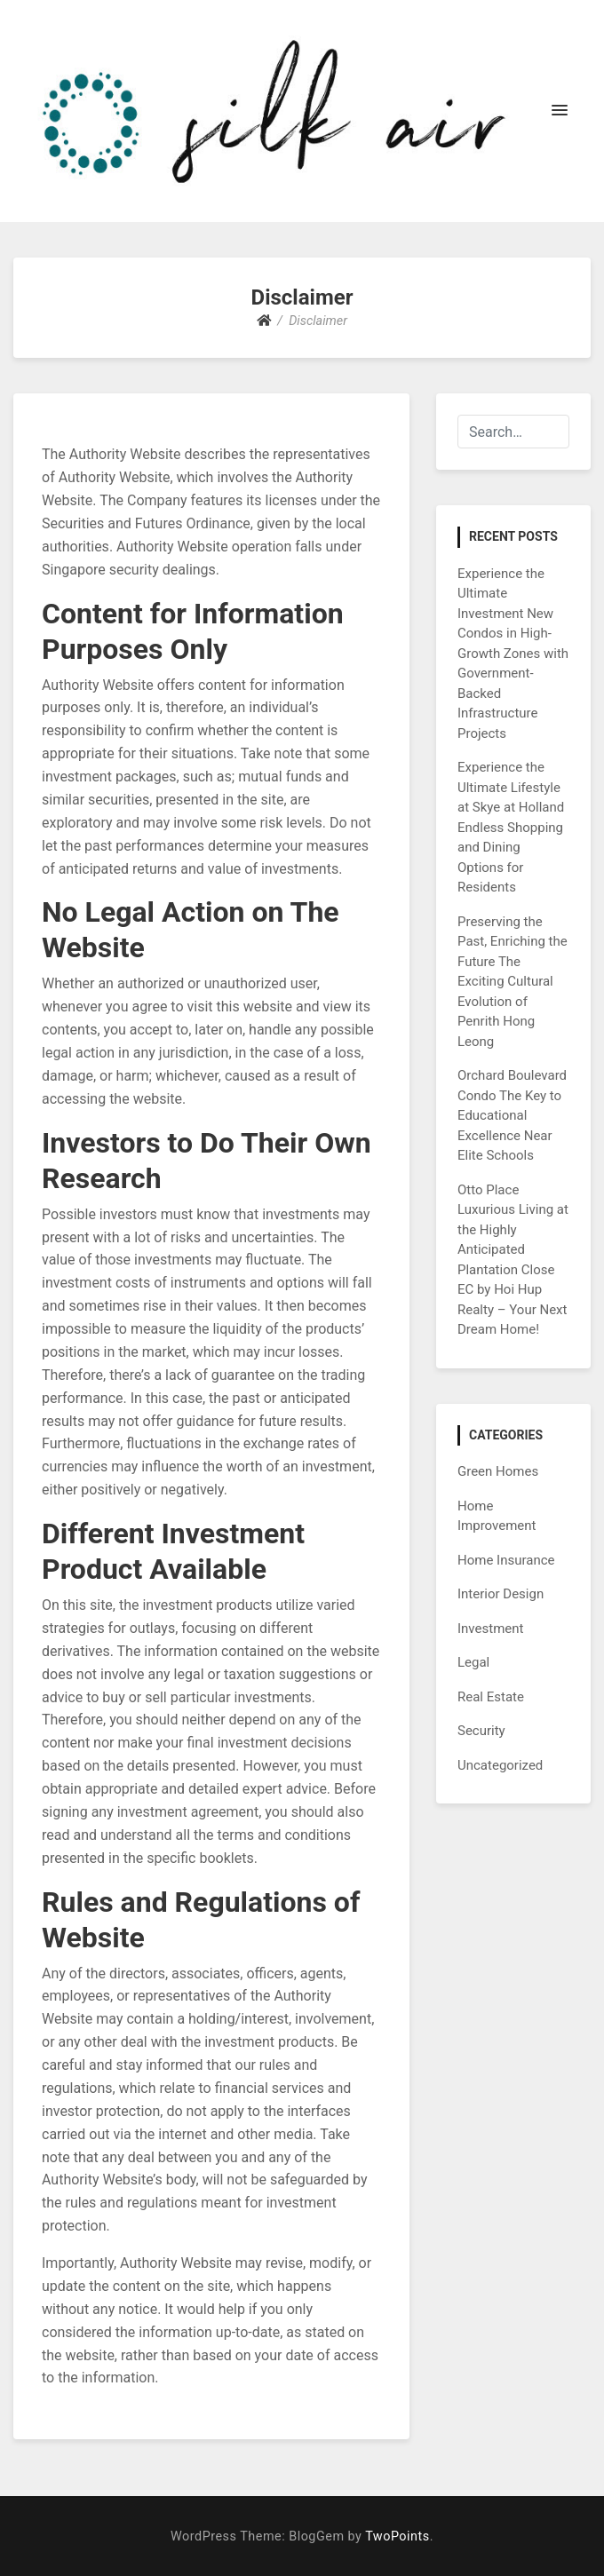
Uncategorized (500, 1765)
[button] (559, 111)
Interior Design (500, 1594)
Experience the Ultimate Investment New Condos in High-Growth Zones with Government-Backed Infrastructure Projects (512, 653)
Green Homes (497, 1471)
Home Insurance (506, 1560)
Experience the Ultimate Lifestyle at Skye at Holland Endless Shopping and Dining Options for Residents (510, 827)
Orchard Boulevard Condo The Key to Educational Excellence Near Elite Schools (512, 1115)
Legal (473, 1662)
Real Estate (490, 1697)
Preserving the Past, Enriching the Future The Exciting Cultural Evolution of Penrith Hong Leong (512, 982)
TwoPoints (397, 2536)
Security (481, 1731)
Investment (490, 1629)
